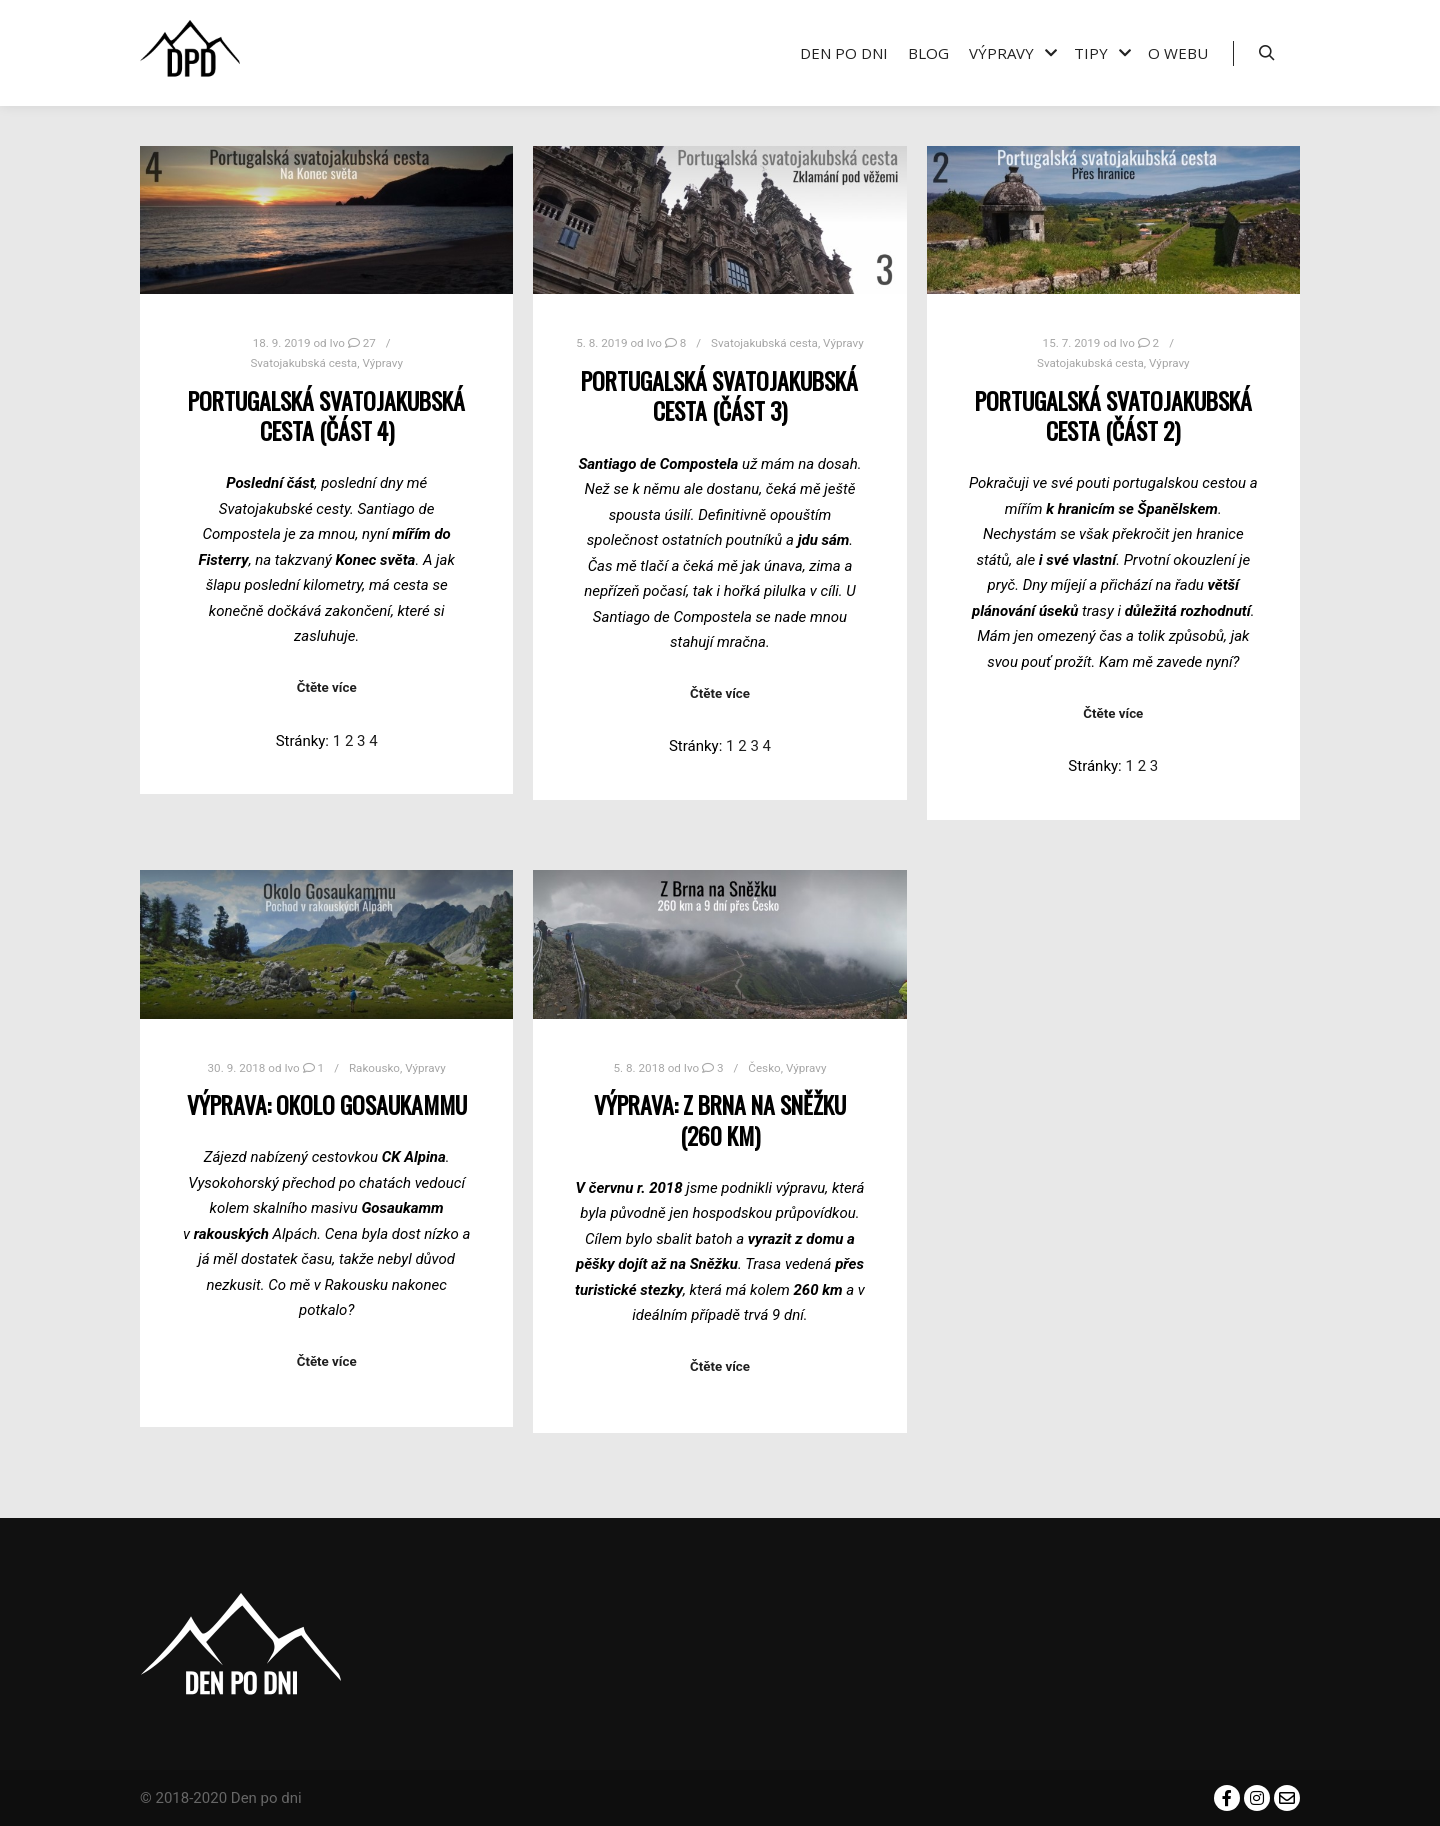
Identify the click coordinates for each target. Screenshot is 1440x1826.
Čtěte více (327, 687)
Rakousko (374, 1068)
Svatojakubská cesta (303, 363)
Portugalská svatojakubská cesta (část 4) (326, 416)
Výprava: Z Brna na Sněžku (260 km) (720, 1120)
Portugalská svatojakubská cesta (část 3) (719, 396)
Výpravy (382, 363)
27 (362, 343)
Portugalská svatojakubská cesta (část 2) (1113, 416)
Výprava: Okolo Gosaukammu (327, 1104)
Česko (764, 1068)
